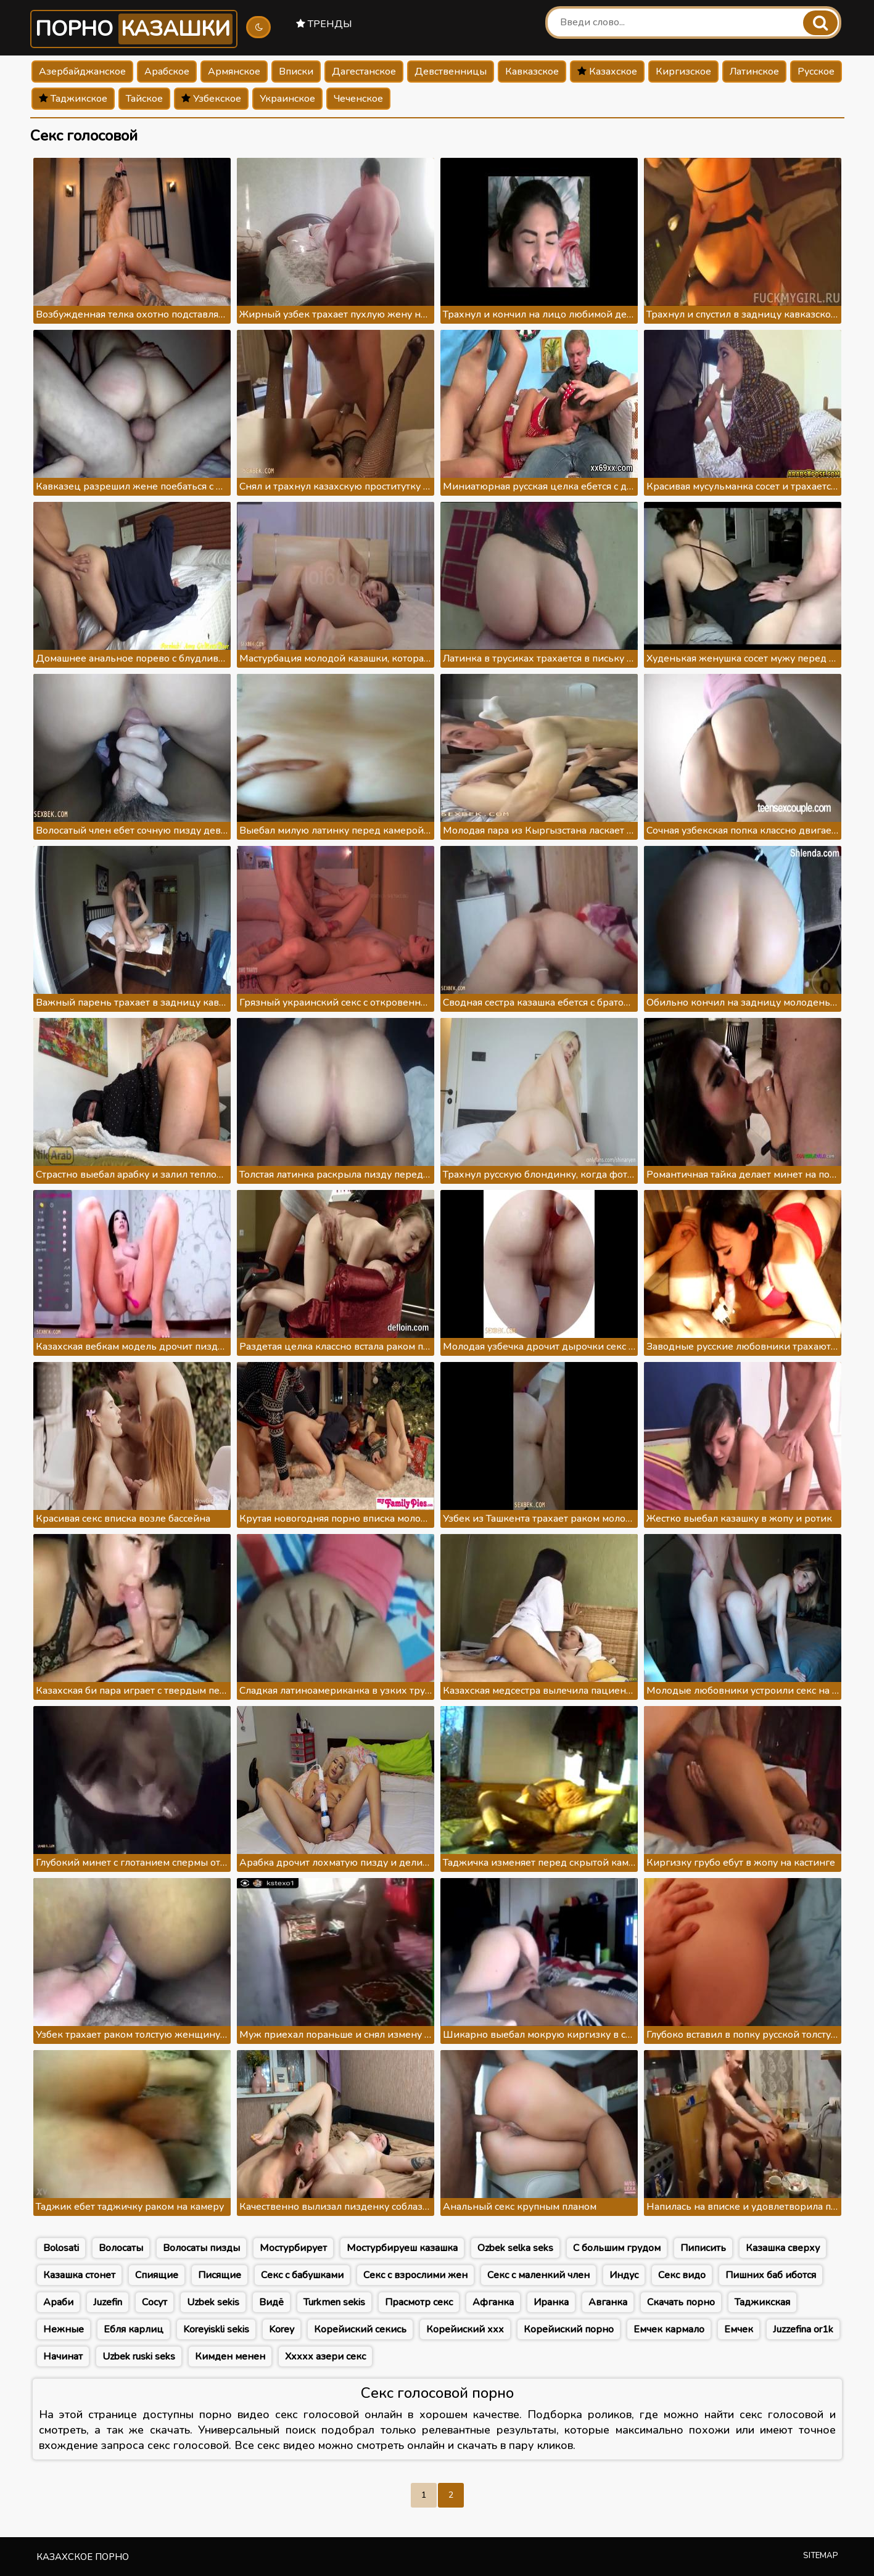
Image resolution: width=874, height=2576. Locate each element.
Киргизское (683, 71)
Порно (134, 29)
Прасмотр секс (419, 2302)
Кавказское (532, 71)
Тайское (144, 98)
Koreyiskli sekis (216, 2329)
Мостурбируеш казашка (402, 2248)
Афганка (493, 2302)
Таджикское (73, 98)
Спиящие (156, 2275)
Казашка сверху (783, 2248)
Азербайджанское (82, 71)
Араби (58, 2302)
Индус (623, 2275)
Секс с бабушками (302, 2275)
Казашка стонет (79, 2275)
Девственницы (450, 71)
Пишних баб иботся (770, 2275)
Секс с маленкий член (538, 2275)
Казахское (607, 71)
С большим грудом (617, 2248)
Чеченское (358, 98)
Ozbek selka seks (515, 2248)
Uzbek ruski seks (138, 2356)
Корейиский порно (569, 2329)
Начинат (63, 2356)
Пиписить (703, 2248)
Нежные (63, 2329)
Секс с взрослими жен (415, 2275)
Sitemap (820, 2555)
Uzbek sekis (213, 2302)
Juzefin (107, 2302)
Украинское (287, 98)
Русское (816, 71)
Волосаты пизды (201, 2248)
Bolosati (61, 2248)
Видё (271, 2302)
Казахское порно (82, 2557)
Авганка (607, 2302)
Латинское (754, 71)
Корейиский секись (360, 2329)
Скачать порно (681, 2302)
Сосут (154, 2302)
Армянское (234, 71)
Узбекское (211, 98)
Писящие (219, 2275)
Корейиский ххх (465, 2329)
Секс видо (682, 2275)
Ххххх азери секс (325, 2356)
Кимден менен (230, 2356)
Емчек (738, 2329)
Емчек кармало (668, 2329)
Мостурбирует (293, 2248)
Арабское (166, 71)
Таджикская (762, 2302)
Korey (281, 2329)
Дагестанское (364, 71)
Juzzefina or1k (803, 2329)
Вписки (296, 71)
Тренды (324, 24)
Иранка (551, 2302)
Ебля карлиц (133, 2329)
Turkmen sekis (334, 2302)
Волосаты (121, 2248)
